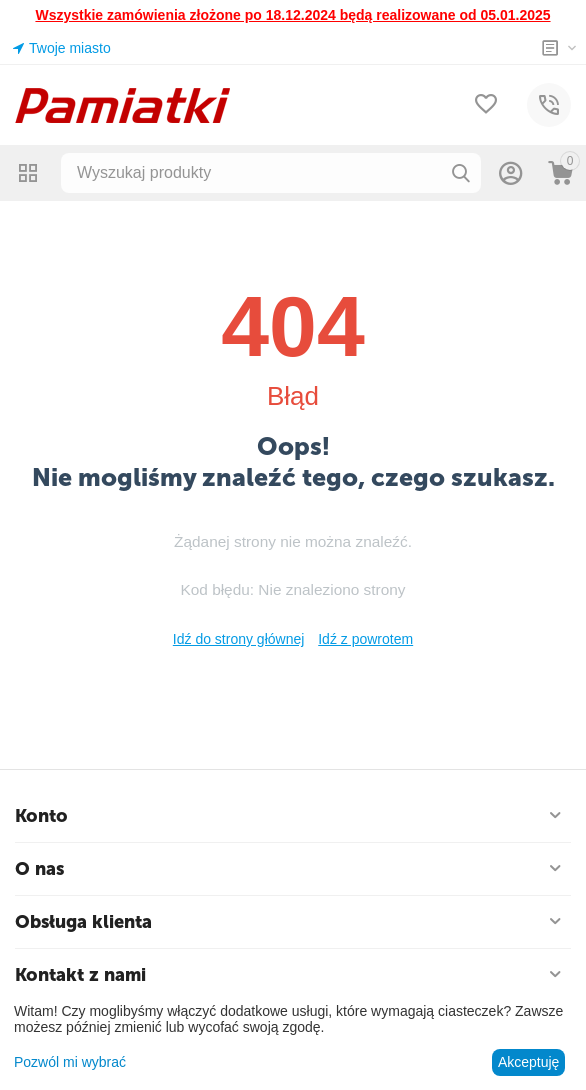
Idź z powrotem (365, 639)
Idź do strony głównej (239, 639)
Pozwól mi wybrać (70, 1062)
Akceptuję (528, 1062)
